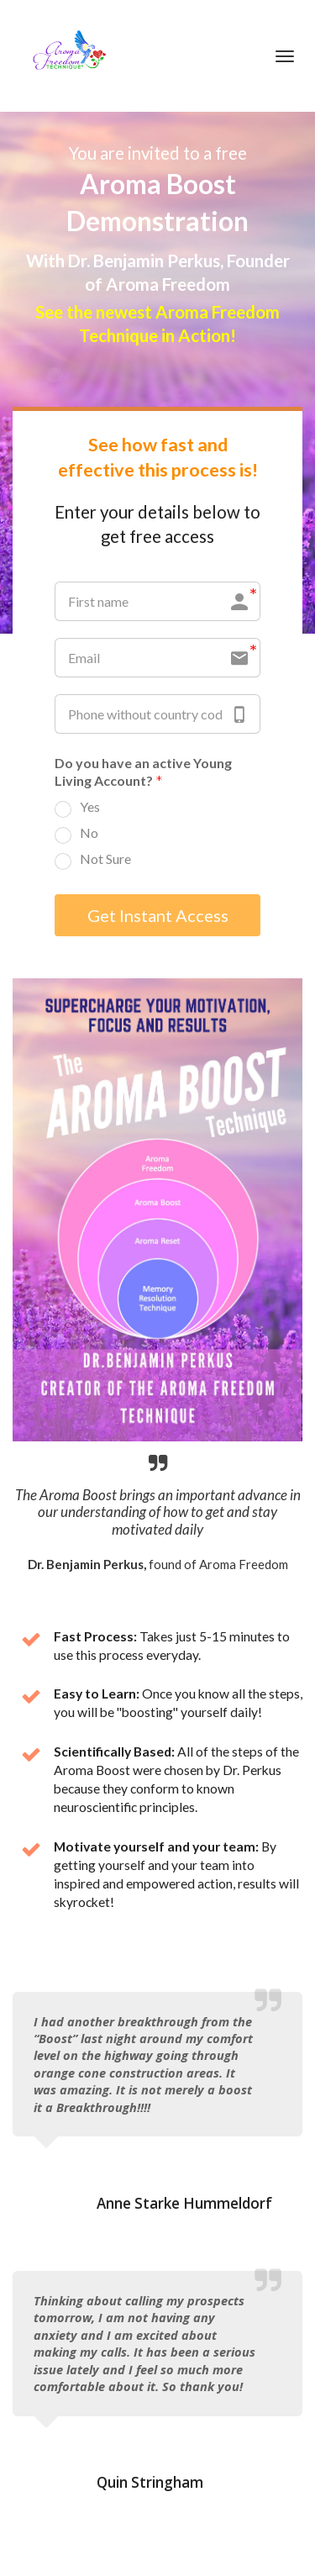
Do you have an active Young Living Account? (143, 773)
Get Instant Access (157, 915)
